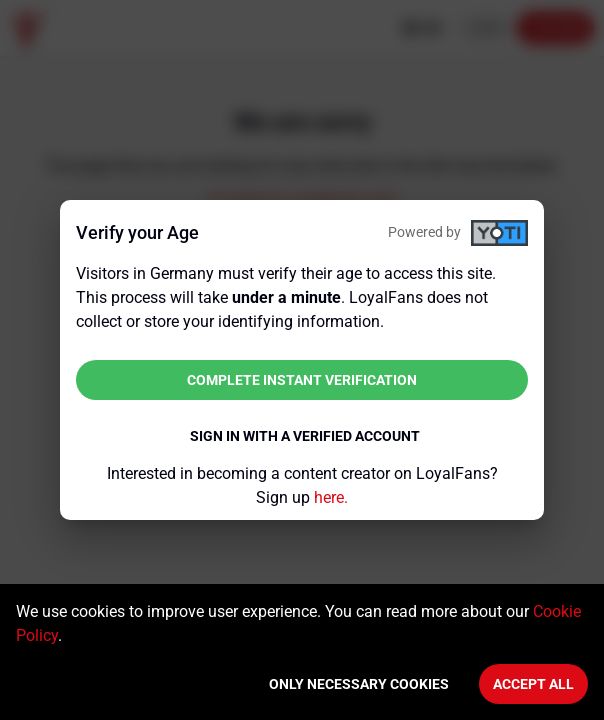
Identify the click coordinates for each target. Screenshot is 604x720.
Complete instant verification (302, 380)
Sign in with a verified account (305, 436)
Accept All (533, 684)
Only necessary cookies (359, 684)
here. (331, 497)
